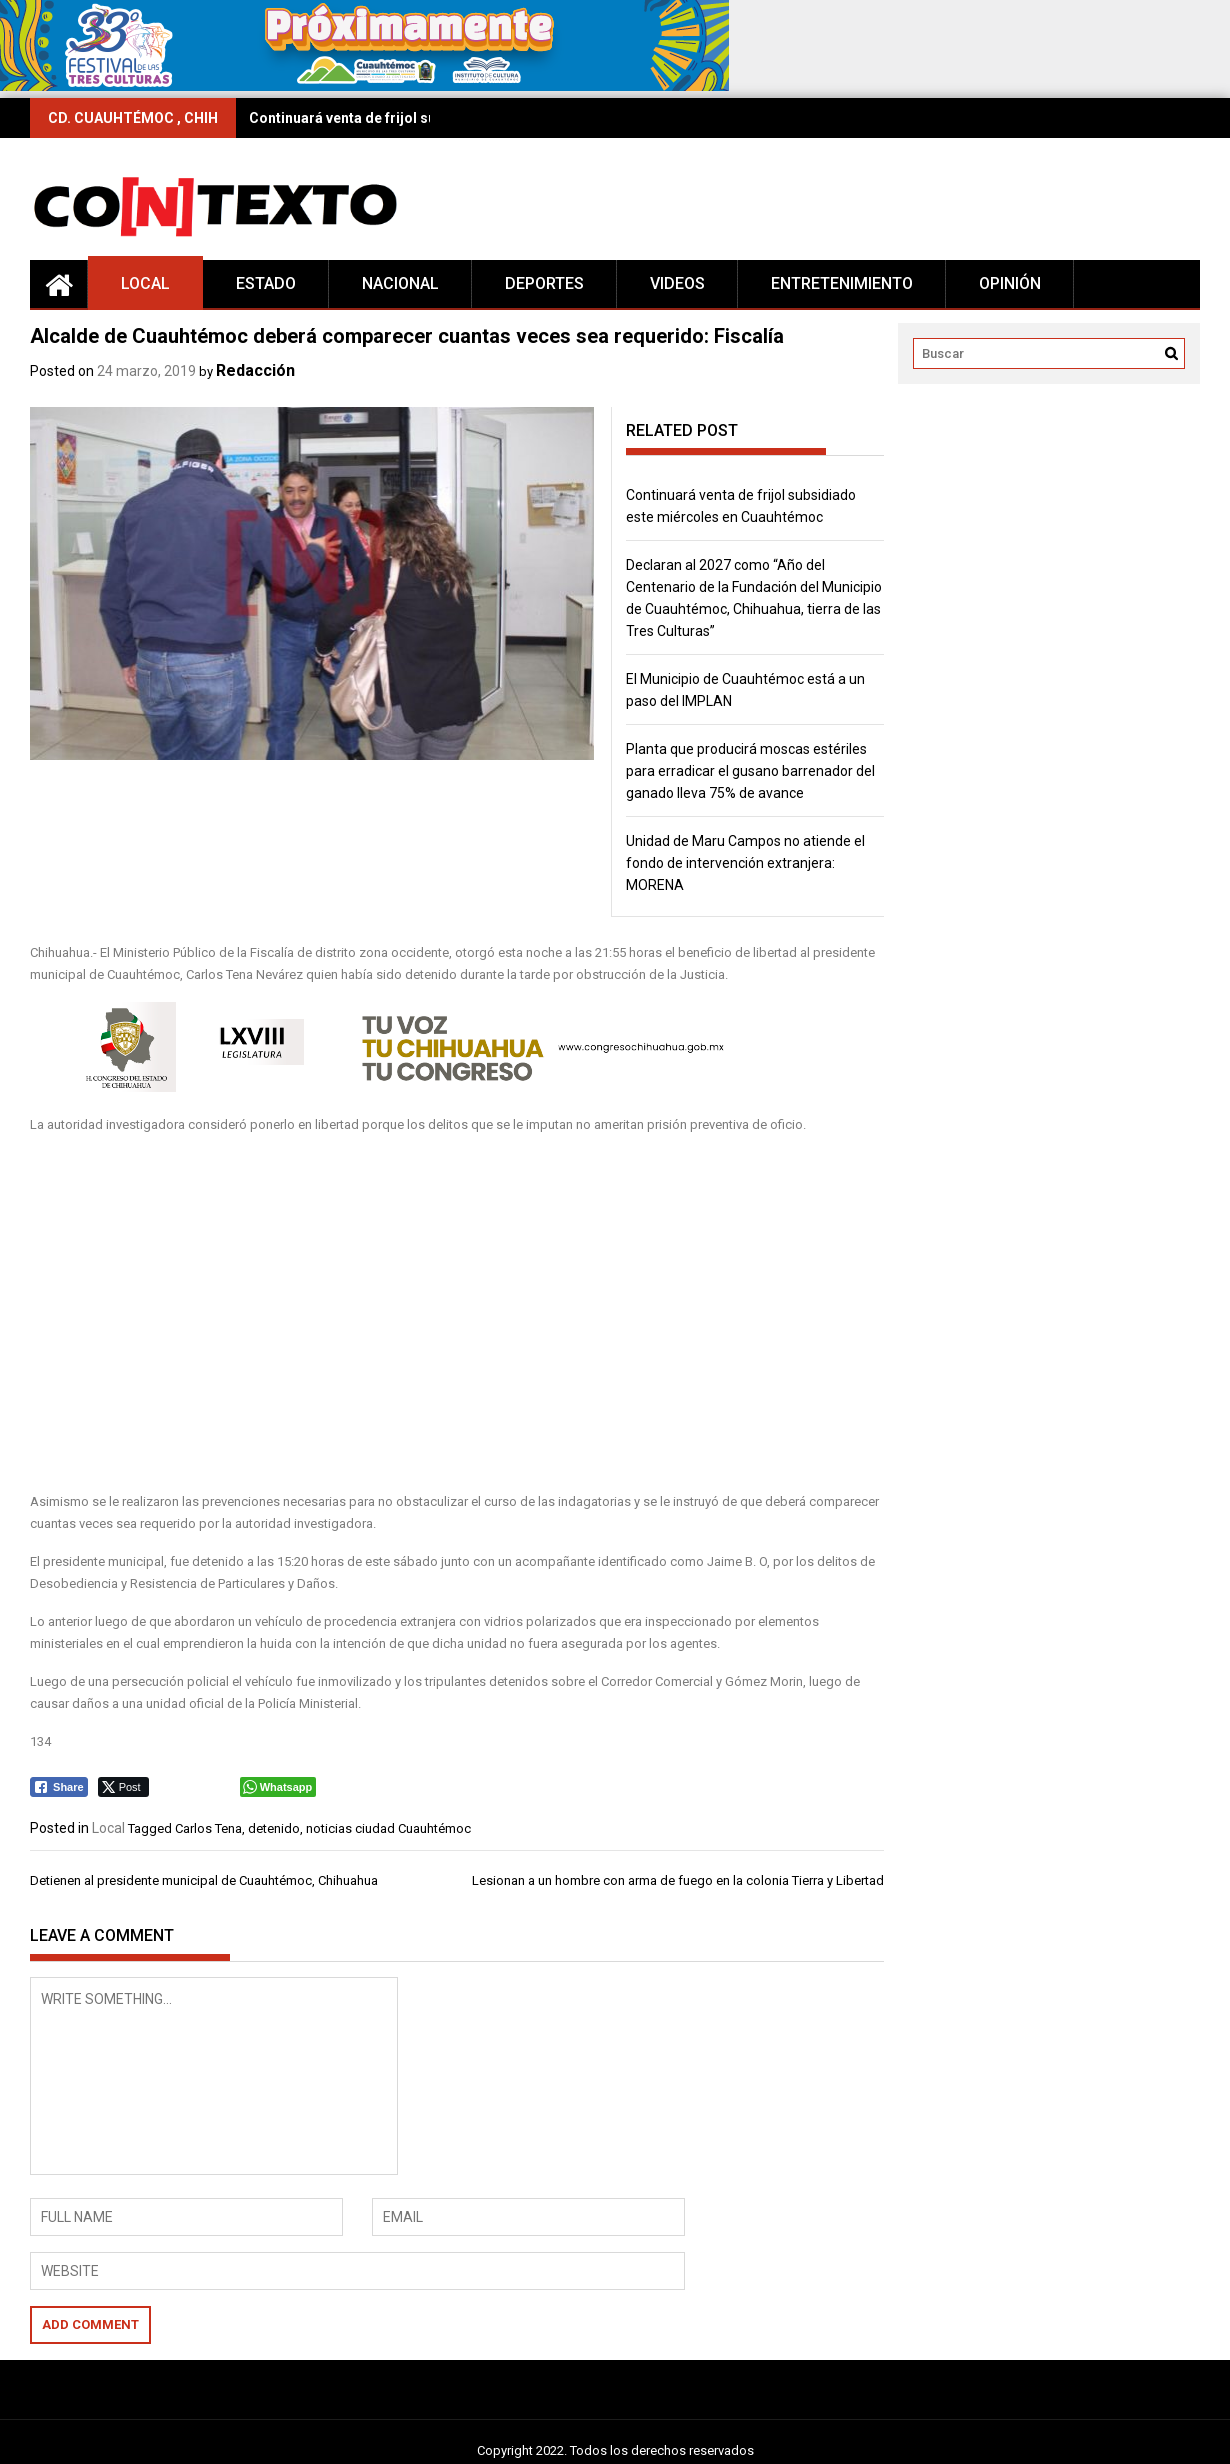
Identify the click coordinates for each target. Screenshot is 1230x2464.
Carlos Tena (208, 1828)
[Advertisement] (427, 1314)
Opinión (1010, 283)
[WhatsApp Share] (278, 1787)
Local (145, 283)
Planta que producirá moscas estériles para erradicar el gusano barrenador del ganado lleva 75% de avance (750, 771)
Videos (677, 283)
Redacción (255, 370)
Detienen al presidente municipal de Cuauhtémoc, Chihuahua (204, 1880)
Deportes (544, 283)
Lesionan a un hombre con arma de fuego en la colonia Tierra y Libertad (678, 1880)
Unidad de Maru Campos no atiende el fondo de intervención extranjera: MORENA (745, 863)
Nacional (400, 283)
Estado (266, 283)
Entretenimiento (842, 283)
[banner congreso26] (394, 1087)
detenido (274, 1828)
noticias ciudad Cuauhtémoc (388, 1828)
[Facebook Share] (59, 1787)
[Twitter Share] (123, 1787)
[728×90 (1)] (364, 86)
